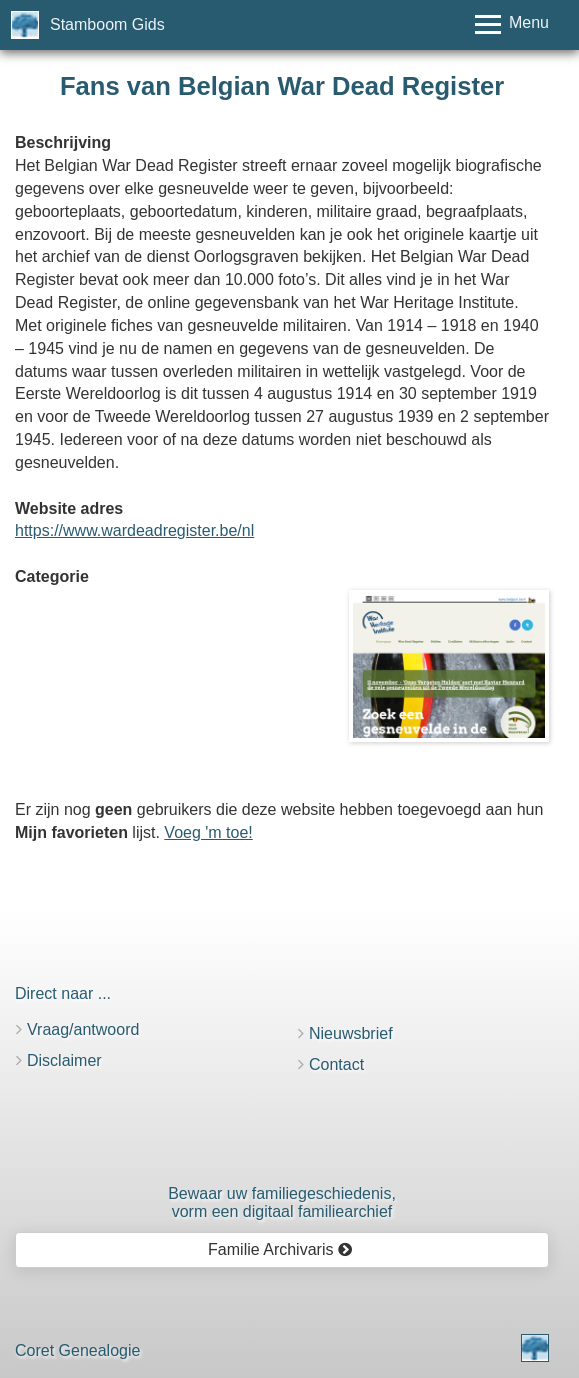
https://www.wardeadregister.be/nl (134, 530)
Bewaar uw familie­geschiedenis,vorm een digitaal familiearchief (282, 1202)
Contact (336, 1064)
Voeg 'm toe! (208, 832)
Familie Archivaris (280, 1249)
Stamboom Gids (107, 24)
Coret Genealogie (77, 1350)
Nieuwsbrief (351, 1033)
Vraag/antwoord (83, 1029)
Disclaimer (64, 1060)
